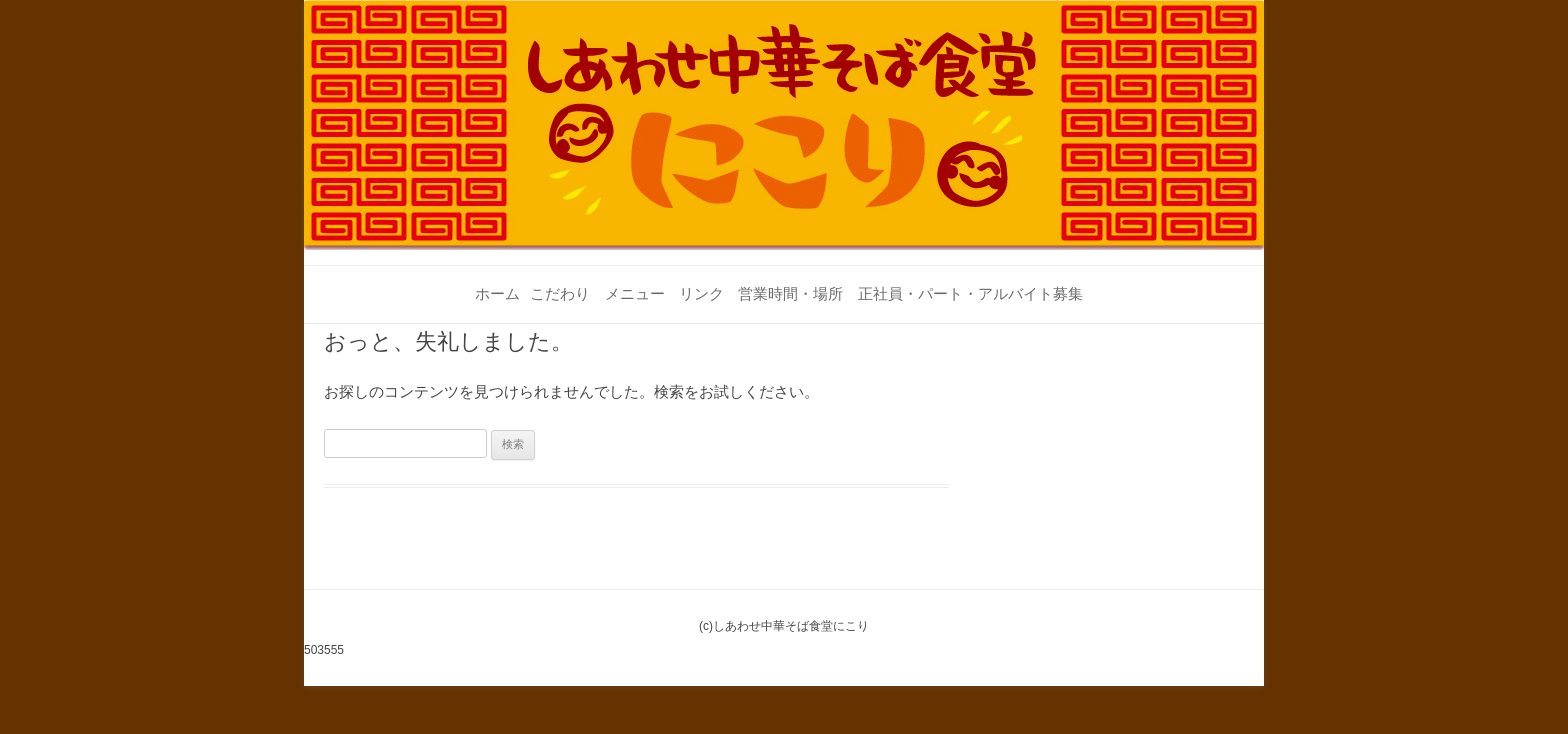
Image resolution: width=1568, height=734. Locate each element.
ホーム (497, 293)
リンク (701, 293)
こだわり (560, 293)
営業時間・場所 (790, 293)
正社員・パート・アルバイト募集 (970, 293)
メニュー (635, 293)
